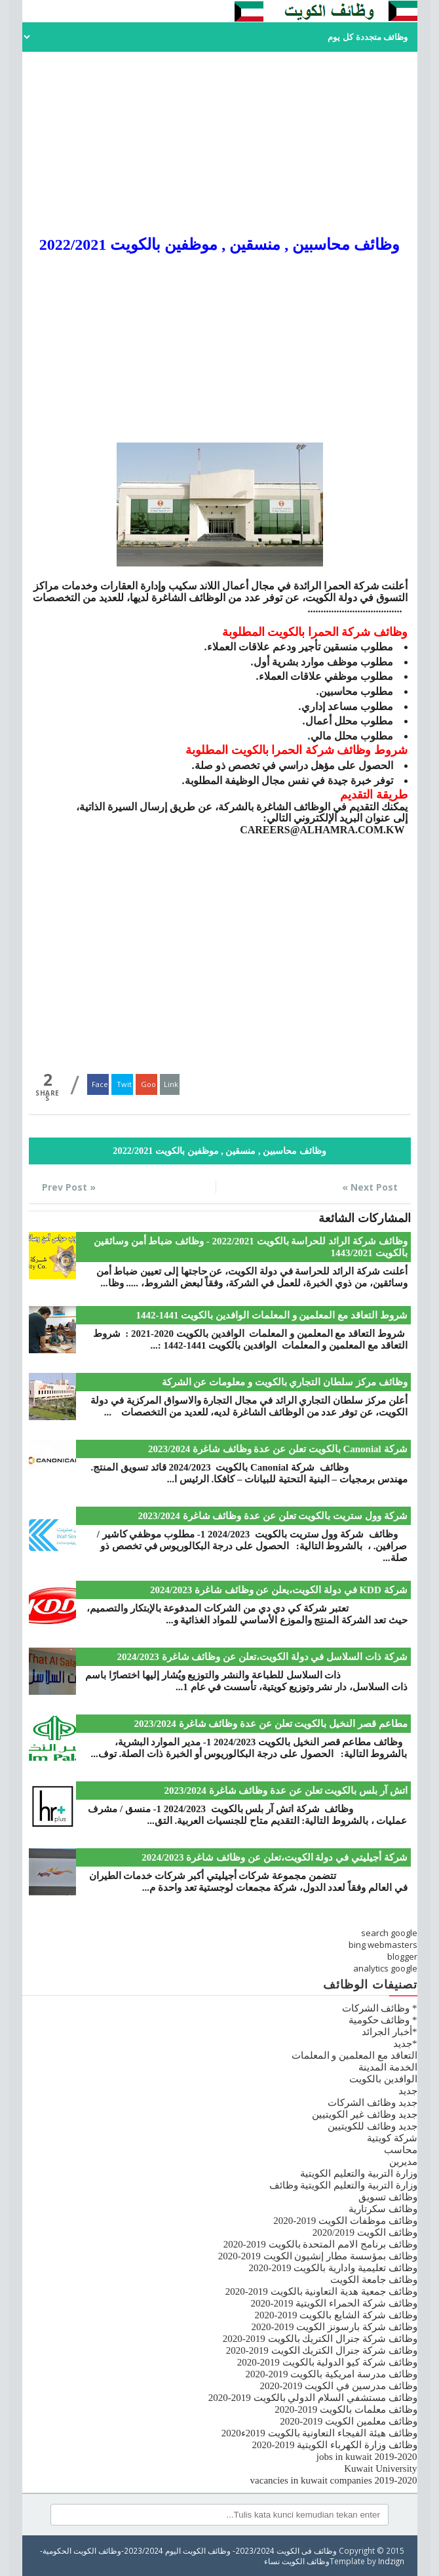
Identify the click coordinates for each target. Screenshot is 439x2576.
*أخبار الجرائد (389, 2032)
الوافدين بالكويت (383, 2079)
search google (389, 1933)
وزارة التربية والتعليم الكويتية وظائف (343, 2185)
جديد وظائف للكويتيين (372, 2126)
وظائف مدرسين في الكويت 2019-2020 (338, 2386)
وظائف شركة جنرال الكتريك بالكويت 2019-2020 (320, 2338)
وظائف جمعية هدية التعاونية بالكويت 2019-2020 (321, 2291)
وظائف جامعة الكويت (373, 2279)
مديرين (403, 2161)
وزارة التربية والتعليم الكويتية (358, 2173)
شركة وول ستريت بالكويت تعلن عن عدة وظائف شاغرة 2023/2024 (273, 1516)
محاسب (400, 2150)
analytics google (385, 1968)
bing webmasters (383, 1945)
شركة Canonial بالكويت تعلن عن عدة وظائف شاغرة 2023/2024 (278, 1449)
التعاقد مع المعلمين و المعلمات (354, 2055)
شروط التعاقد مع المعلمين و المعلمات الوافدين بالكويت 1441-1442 (272, 1315)
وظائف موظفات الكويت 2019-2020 (345, 2220)
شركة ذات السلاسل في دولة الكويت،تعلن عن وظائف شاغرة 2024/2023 (262, 1657)
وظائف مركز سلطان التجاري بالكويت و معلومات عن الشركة (285, 1382)
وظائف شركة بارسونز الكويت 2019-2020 (334, 2327)
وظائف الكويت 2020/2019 (365, 2232)
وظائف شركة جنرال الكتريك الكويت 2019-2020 (321, 2350)
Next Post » (370, 1187)
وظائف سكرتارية (383, 2209)
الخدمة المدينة (387, 2067)
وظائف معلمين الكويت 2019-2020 (348, 2421)
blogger (402, 1956)
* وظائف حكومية (383, 2020)
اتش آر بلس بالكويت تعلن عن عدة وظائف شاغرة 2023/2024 (286, 1790)
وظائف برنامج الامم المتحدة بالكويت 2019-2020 (320, 2244)
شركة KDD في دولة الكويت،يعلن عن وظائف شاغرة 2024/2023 (279, 1590)
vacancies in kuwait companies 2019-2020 (333, 2480)
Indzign (391, 2561)
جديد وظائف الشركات (372, 2102)
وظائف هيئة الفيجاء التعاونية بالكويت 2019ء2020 (319, 2433)
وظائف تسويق (387, 2197)
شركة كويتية (392, 2138)
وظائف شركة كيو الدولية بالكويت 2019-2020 (327, 2362)
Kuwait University (380, 2468)
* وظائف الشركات (379, 2008)
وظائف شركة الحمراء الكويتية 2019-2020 (334, 2303)
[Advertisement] (219, 143)
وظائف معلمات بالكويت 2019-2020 (346, 2409)
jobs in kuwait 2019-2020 (366, 2456)
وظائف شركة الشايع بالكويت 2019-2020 (336, 2315)
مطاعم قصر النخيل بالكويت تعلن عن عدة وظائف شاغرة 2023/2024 (271, 1723)
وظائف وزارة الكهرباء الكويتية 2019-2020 (334, 2445)
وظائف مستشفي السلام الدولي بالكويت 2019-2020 (312, 2397)
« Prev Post (69, 1187)
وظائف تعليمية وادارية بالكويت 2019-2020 (333, 2268)
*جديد (405, 2043)
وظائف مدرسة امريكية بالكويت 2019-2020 (331, 2374)
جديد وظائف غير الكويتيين (364, 2114)
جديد (407, 2091)
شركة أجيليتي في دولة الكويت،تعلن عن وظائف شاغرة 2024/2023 (274, 1857)
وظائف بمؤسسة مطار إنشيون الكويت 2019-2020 (317, 2256)
